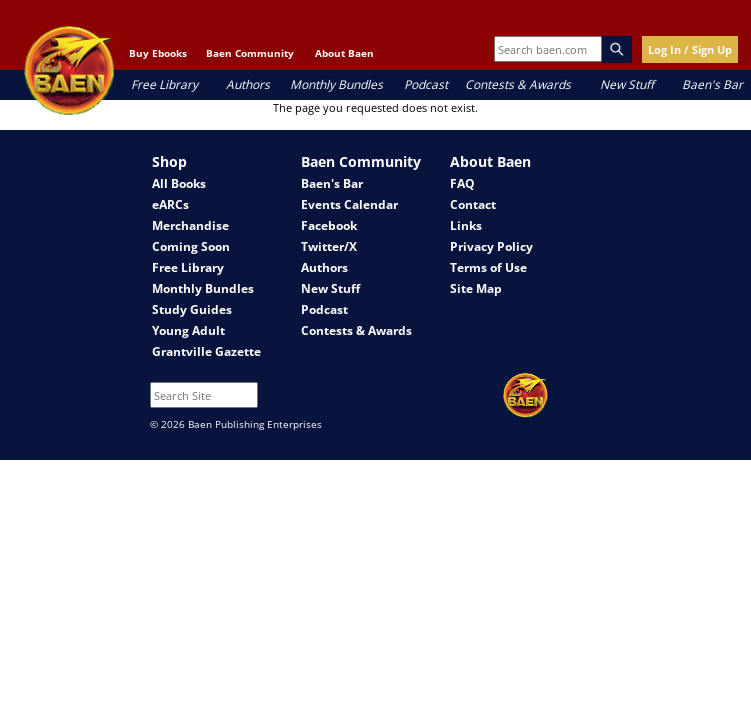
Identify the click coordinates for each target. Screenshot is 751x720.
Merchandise (190, 225)
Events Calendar (349, 204)
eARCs (170, 204)
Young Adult (188, 330)
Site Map (476, 288)
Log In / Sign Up (690, 49)
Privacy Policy (491, 246)
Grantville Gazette (206, 351)
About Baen (344, 53)
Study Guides (192, 309)
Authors (248, 84)
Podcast (426, 84)
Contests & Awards (518, 84)
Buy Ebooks (158, 53)
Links (466, 225)
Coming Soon (191, 246)
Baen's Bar (712, 84)
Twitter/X (329, 246)
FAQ (462, 183)
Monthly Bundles (336, 84)
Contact (473, 204)
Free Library (164, 84)
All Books (179, 183)
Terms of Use (488, 267)
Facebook (329, 225)
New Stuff (627, 84)
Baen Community (250, 53)
